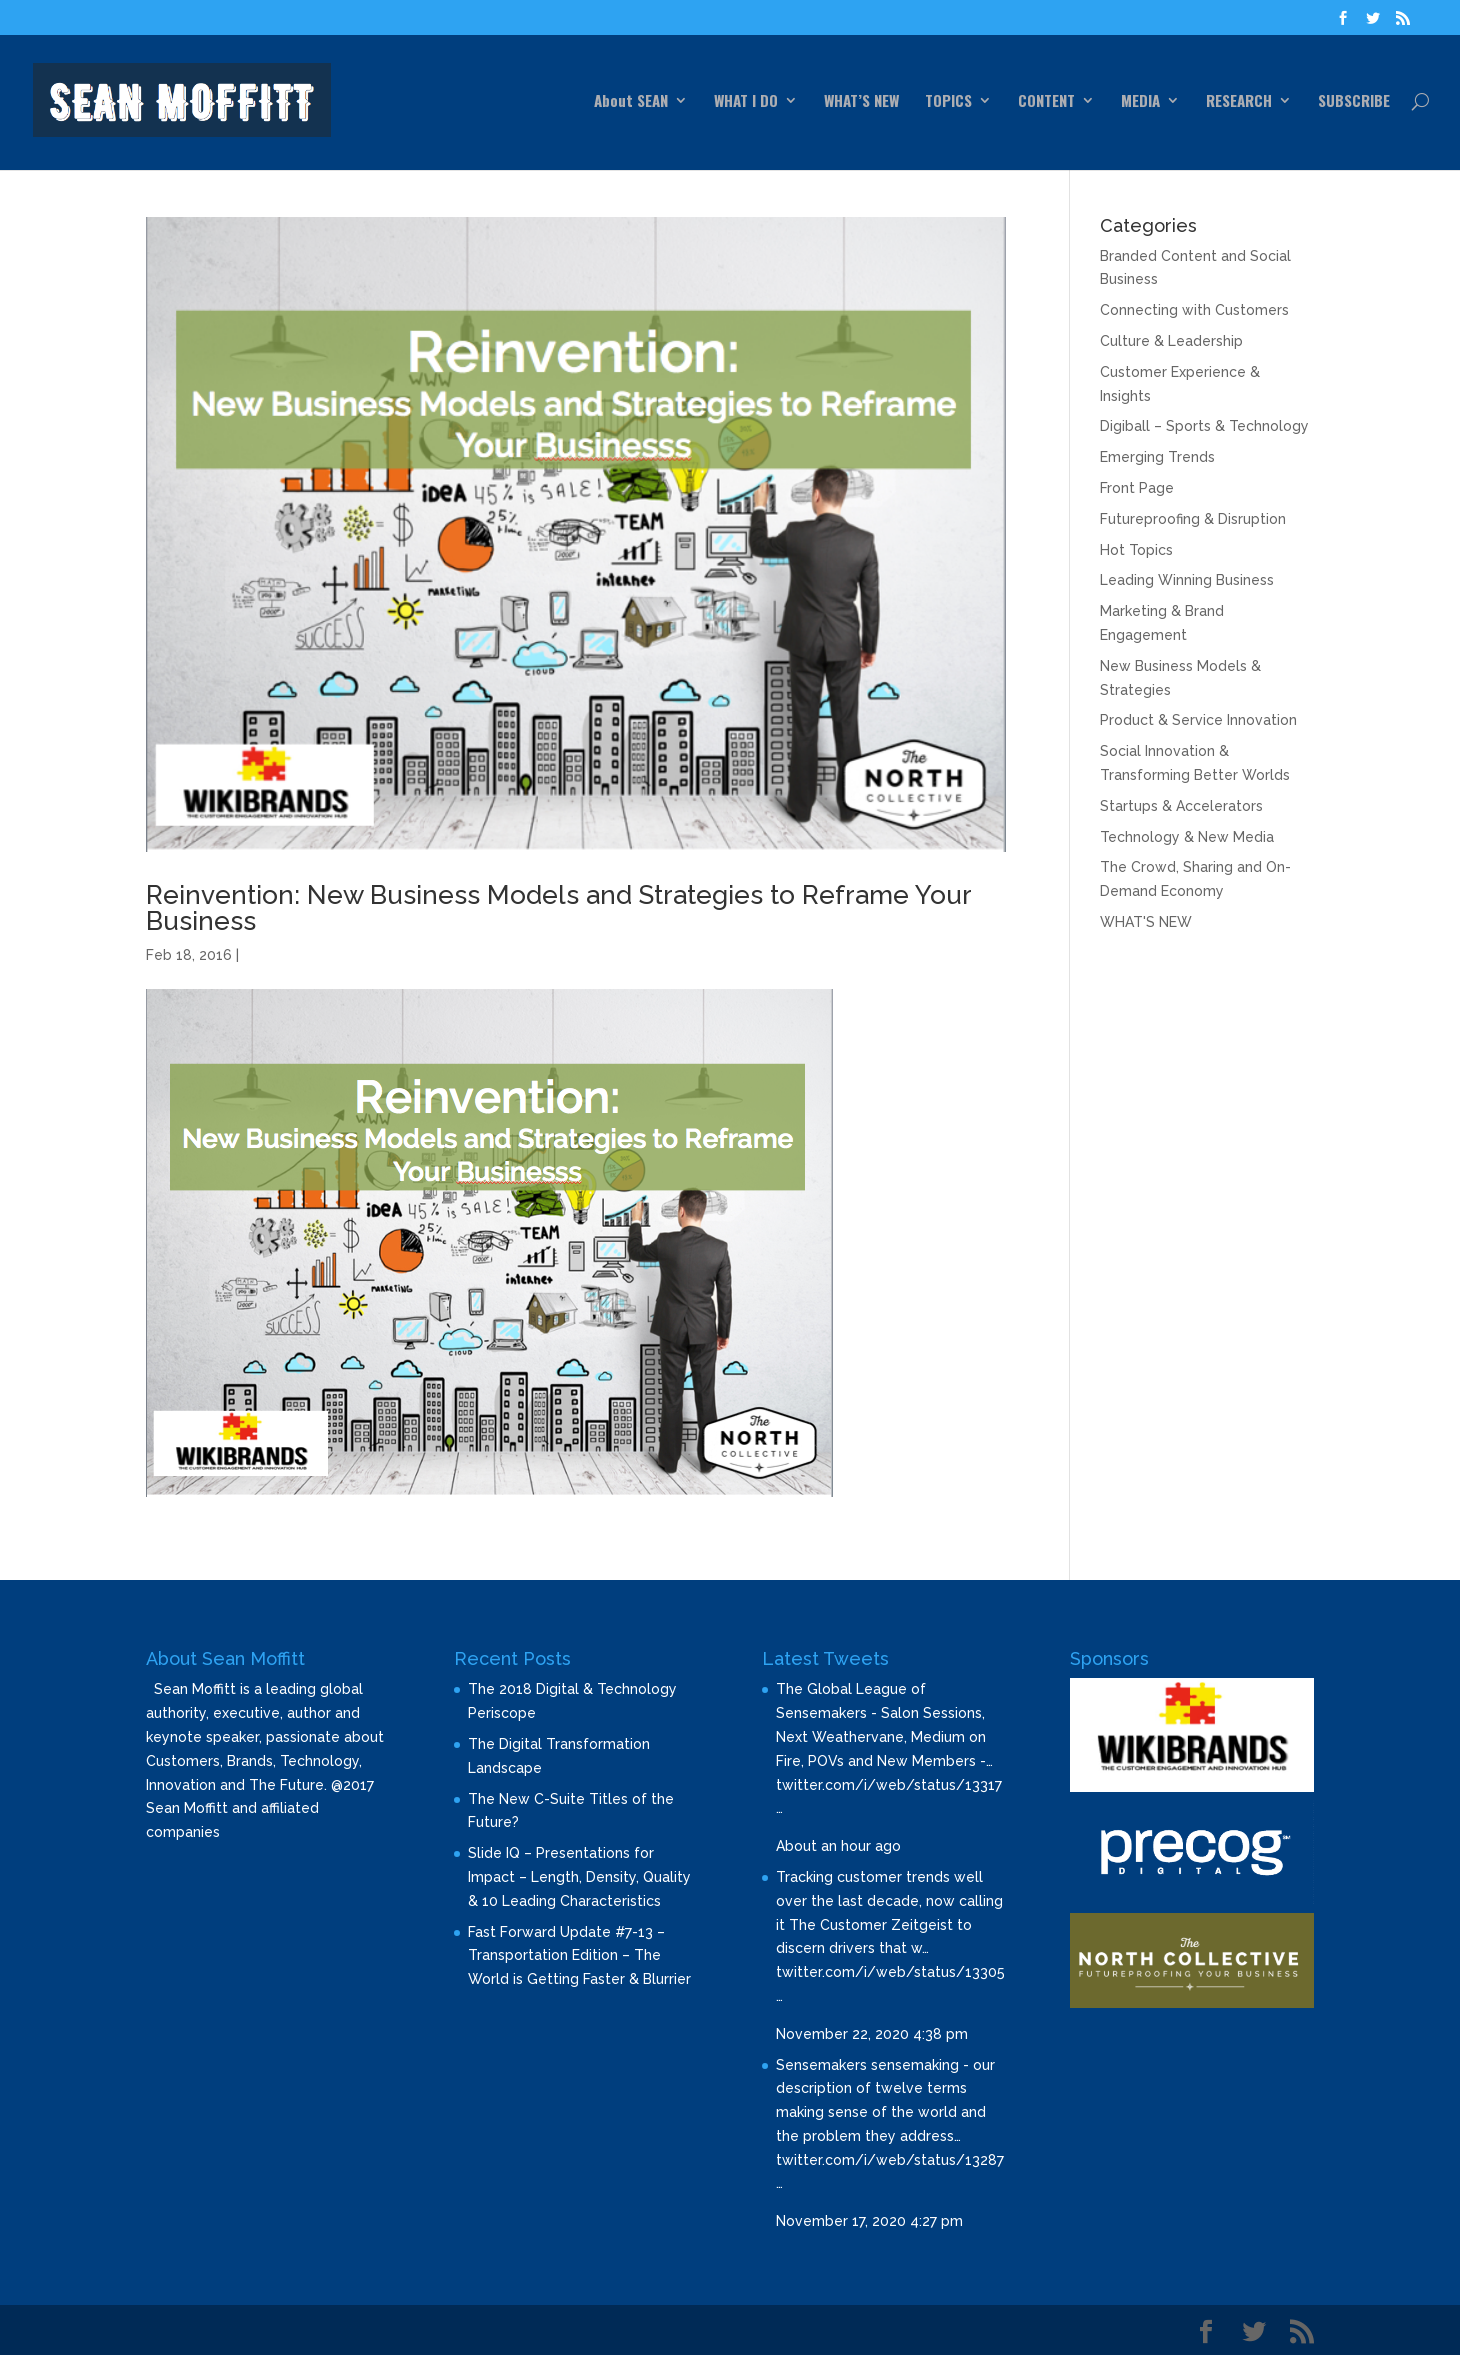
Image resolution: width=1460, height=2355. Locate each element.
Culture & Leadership (1171, 341)
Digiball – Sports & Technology (1204, 426)
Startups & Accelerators (1181, 806)
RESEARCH (1239, 102)
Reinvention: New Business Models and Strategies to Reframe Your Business (558, 908)
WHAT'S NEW (1146, 922)
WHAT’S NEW (861, 102)
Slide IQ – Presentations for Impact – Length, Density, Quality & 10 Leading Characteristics (579, 1877)
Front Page (1137, 488)
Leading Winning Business (1187, 580)
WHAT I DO (746, 102)
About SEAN (631, 102)
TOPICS (948, 102)
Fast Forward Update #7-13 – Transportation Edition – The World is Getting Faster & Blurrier (579, 1956)
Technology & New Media (1187, 837)
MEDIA (1140, 102)
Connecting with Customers (1194, 310)
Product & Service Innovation (1198, 720)
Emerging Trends (1157, 457)
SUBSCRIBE (1354, 102)
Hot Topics (1136, 550)
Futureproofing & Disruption (1193, 519)
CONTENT (1046, 102)
